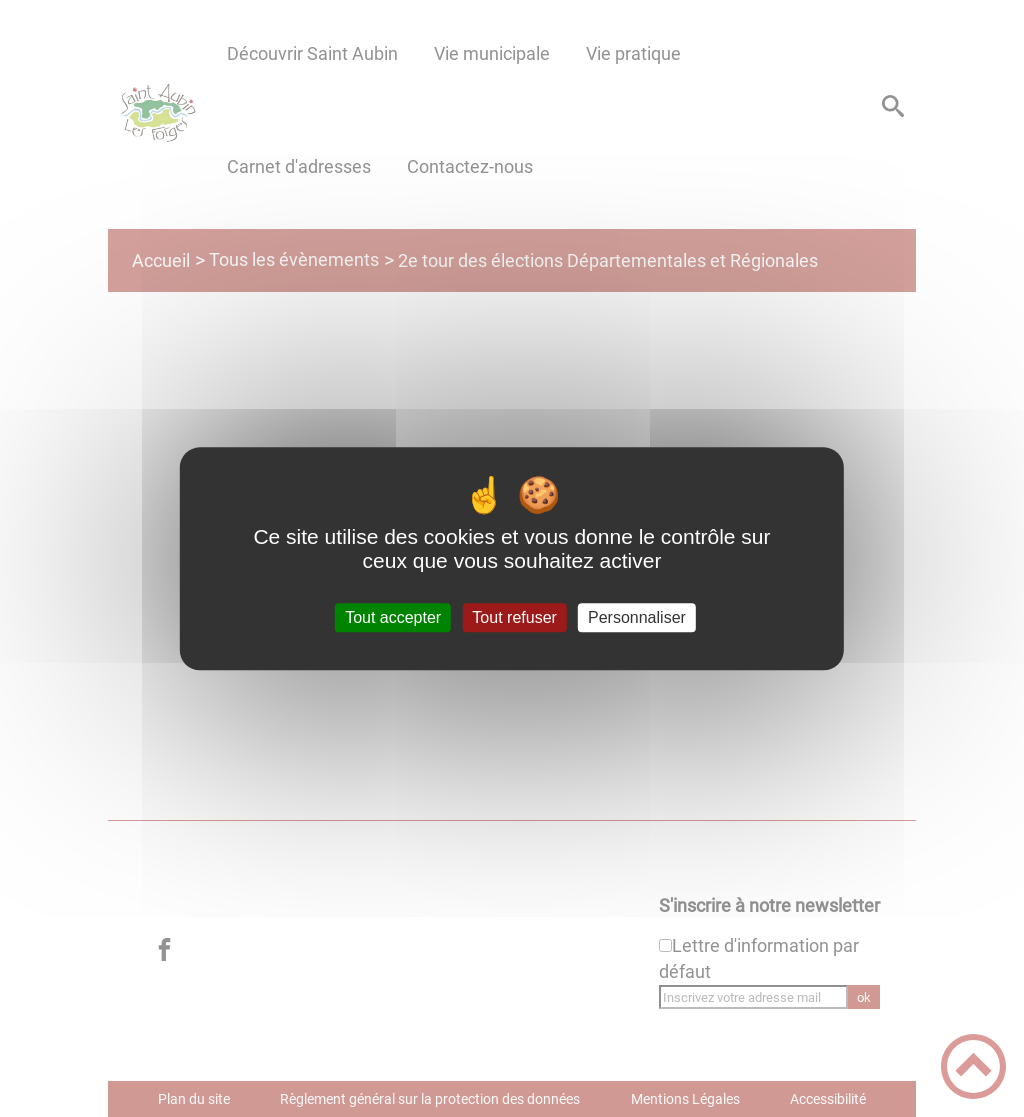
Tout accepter (393, 617)
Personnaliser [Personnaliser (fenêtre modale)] (637, 617)
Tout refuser (514, 617)
